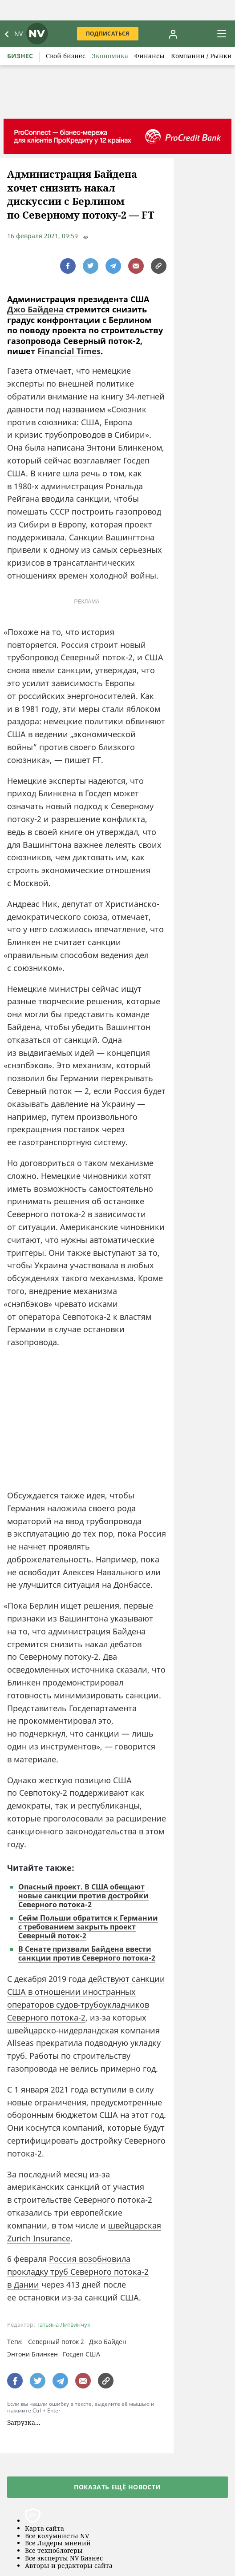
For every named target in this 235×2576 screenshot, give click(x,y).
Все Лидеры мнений (58, 2543)
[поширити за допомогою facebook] (68, 266)
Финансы (149, 56)
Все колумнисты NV (57, 2536)
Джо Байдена (35, 309)
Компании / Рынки (201, 56)
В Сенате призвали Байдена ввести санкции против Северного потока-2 (86, 1953)
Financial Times (69, 351)
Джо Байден (107, 2341)
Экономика (110, 56)
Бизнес (20, 56)
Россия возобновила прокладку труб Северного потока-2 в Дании (78, 2271)
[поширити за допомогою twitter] (90, 266)
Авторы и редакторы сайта (69, 2566)
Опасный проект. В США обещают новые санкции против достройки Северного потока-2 (83, 1895)
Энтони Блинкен (32, 2354)
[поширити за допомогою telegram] (113, 266)
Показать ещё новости (117, 2487)
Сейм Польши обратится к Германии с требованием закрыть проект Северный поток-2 (88, 1927)
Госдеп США (81, 2354)
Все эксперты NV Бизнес (64, 2558)
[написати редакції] (136, 266)
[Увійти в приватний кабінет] (173, 34)
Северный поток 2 (56, 2341)
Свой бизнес (65, 56)
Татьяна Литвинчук (63, 2324)
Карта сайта (44, 2528)
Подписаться (108, 33)
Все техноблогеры (54, 2551)
